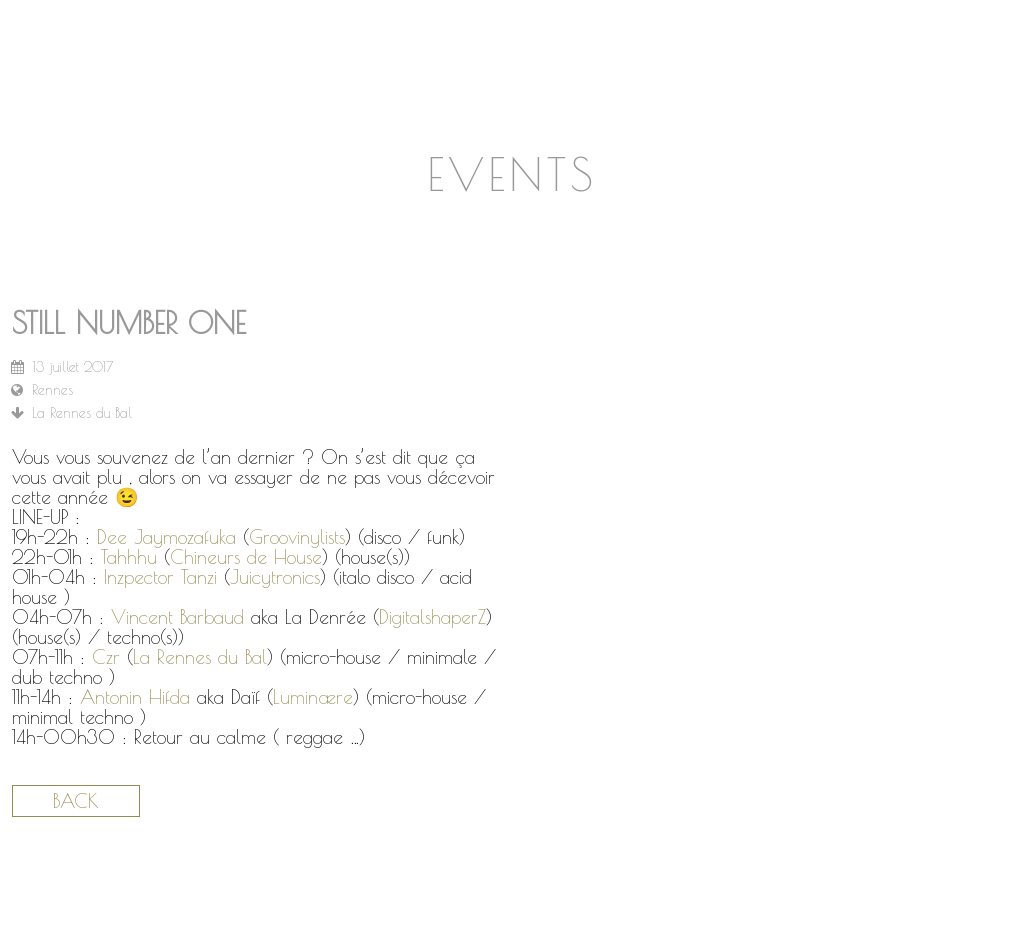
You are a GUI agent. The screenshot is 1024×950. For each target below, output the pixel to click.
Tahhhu (129, 557)
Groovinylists (297, 537)
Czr (106, 657)
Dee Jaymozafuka (166, 537)
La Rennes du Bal (200, 657)
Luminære (313, 697)
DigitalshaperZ (432, 617)
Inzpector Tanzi (160, 577)
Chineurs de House (246, 557)
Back (76, 801)
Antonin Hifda (135, 697)
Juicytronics (275, 577)
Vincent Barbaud (177, 617)
